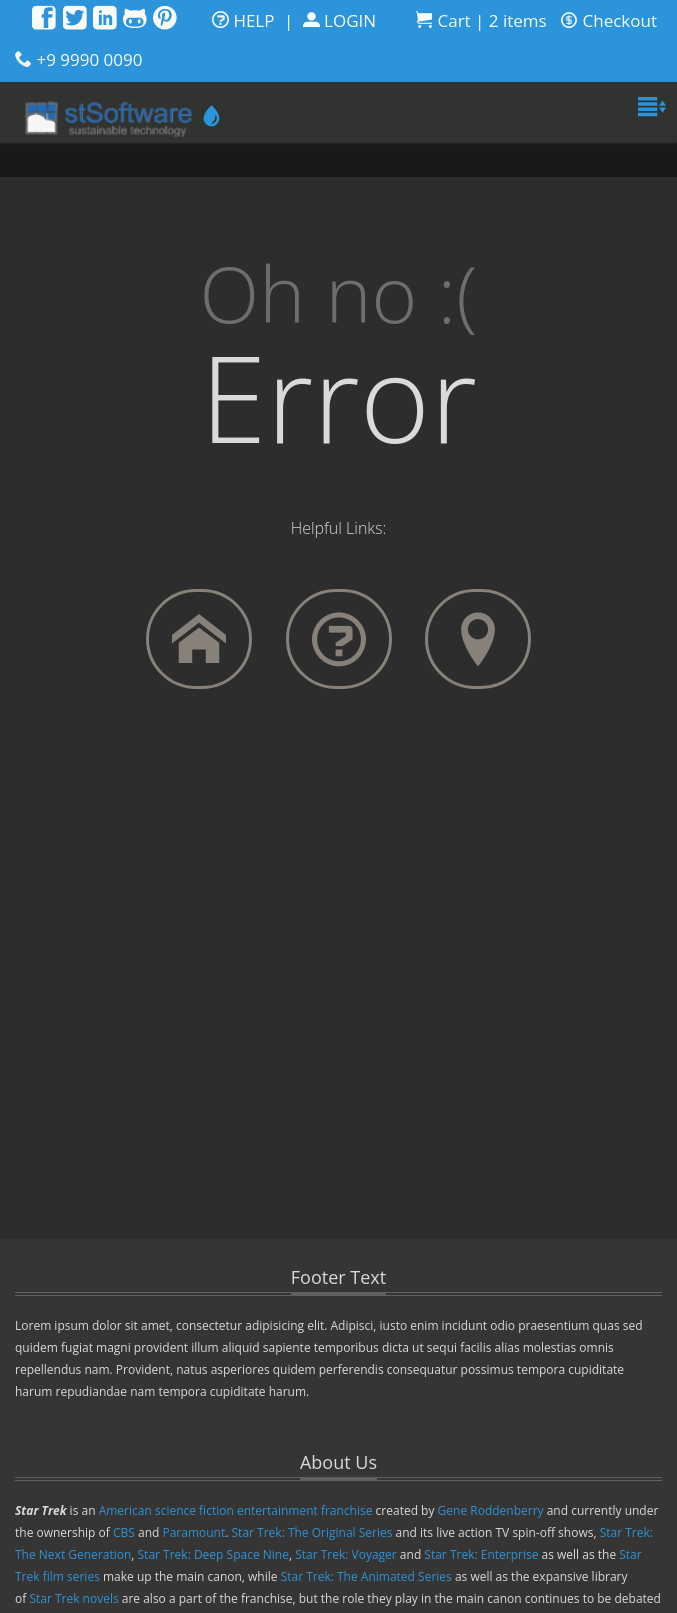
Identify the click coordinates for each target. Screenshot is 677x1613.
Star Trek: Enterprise (481, 1554)
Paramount (193, 1532)
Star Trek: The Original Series (312, 1532)
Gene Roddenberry (491, 1510)
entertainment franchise (305, 1510)
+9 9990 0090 (89, 59)
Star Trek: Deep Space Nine (213, 1554)
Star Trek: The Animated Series (366, 1576)
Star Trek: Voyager (346, 1554)
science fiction (194, 1510)
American (125, 1510)
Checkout (609, 20)
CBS (124, 1532)
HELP (243, 20)
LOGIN (339, 20)
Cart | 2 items (481, 20)
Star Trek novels (73, 1598)
